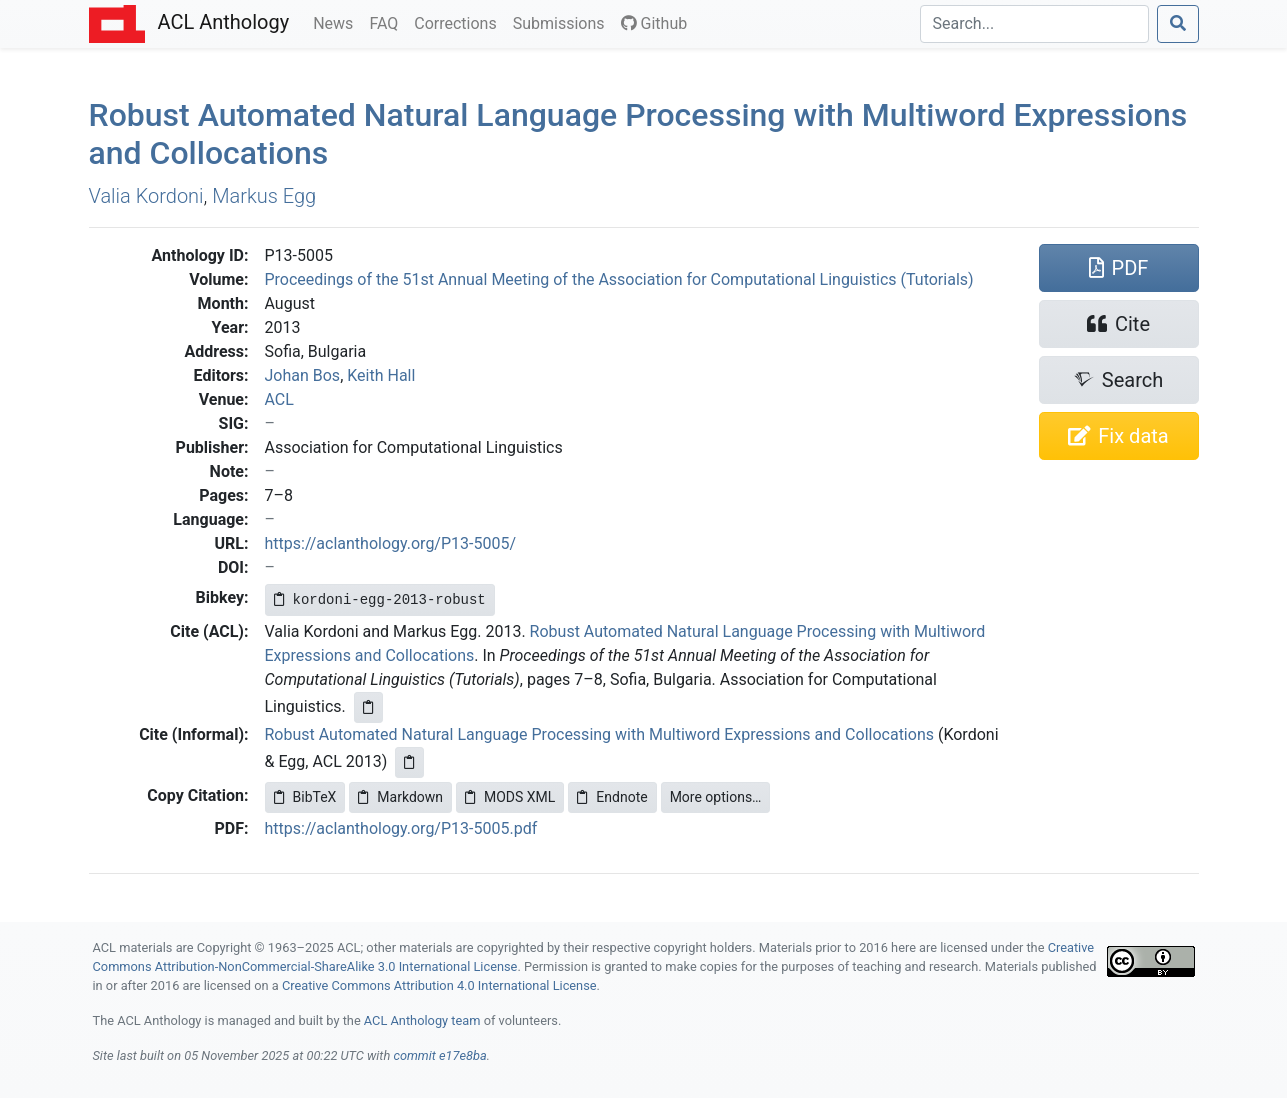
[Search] (1034, 24)
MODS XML (510, 797)
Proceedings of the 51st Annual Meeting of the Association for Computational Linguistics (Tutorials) (619, 279)
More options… (716, 797)
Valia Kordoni (146, 196)
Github (654, 23)
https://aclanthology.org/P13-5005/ (391, 543)
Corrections (459, 22)
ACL (279, 399)
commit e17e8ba (439, 1055)
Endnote (612, 797)
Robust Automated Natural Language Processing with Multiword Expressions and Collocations (599, 734)
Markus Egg (264, 196)
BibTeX (305, 797)
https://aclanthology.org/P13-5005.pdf (401, 828)
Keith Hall (381, 375)
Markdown (400, 797)
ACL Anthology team (422, 1020)
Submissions (563, 22)
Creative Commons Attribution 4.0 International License (439, 985)
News (337, 22)
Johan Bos (303, 375)
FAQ (387, 22)
